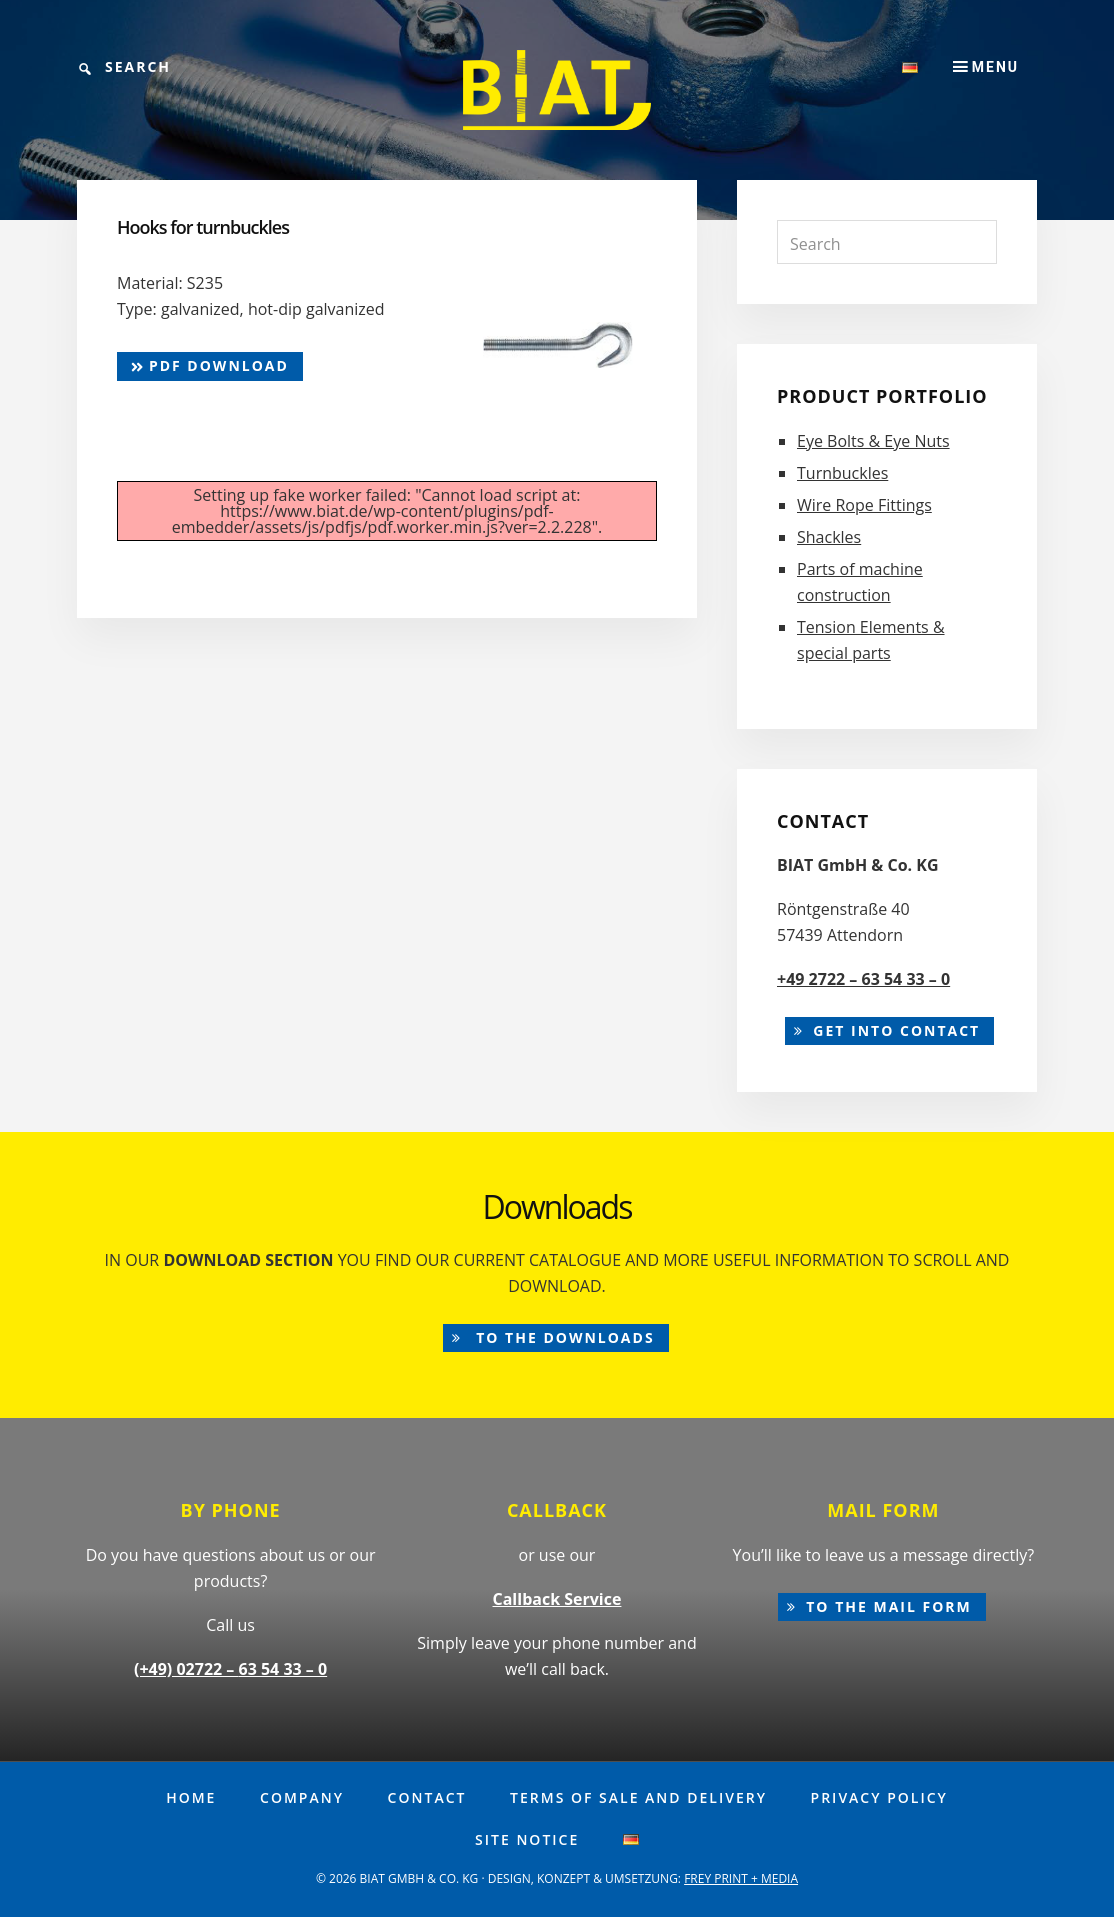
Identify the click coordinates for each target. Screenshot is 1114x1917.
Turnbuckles (842, 473)
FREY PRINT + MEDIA (741, 1878)
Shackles (829, 537)
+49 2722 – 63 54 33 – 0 (863, 979)
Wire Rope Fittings (864, 505)
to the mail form (889, 1606)
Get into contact (896, 1030)
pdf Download (210, 365)
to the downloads (563, 1337)
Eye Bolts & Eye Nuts (873, 441)
